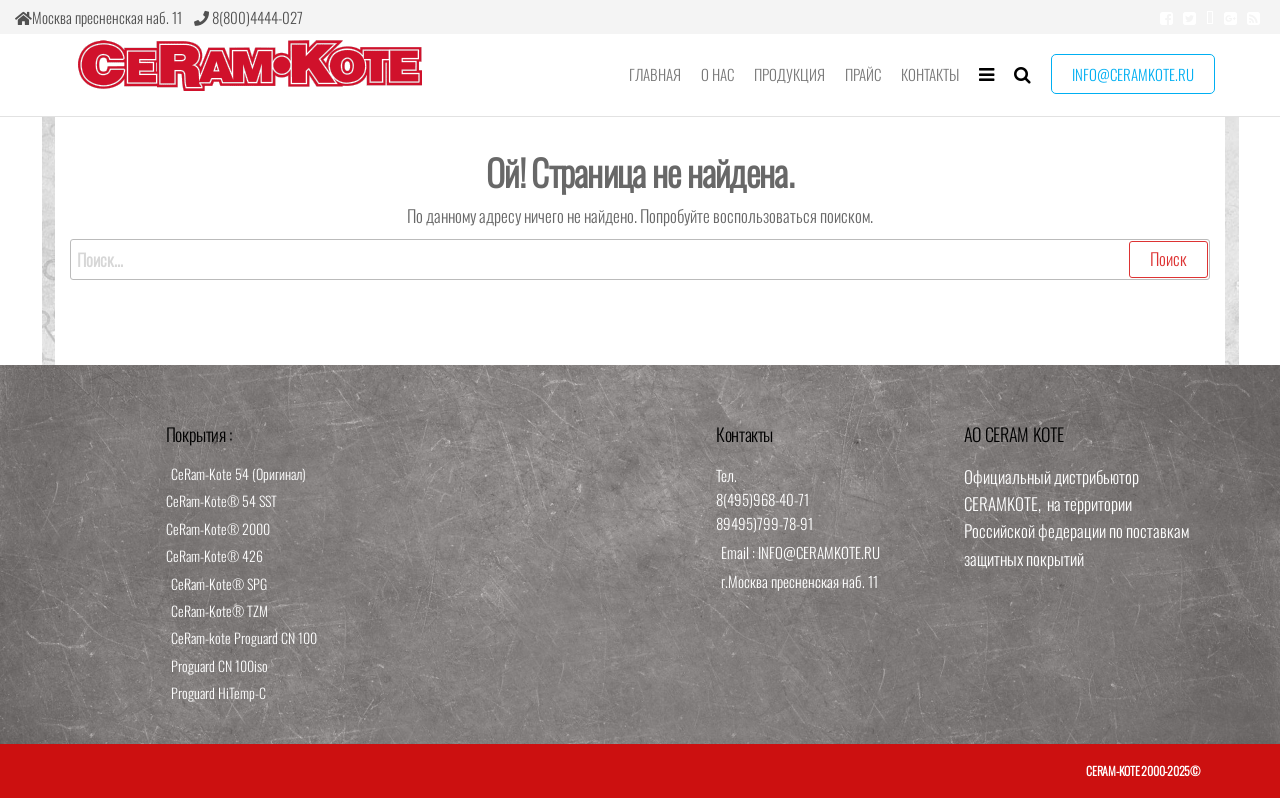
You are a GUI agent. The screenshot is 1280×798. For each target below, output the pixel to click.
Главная (655, 74)
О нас (717, 74)
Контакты (930, 74)
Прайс (863, 74)
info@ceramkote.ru (1133, 74)
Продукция (789, 74)
